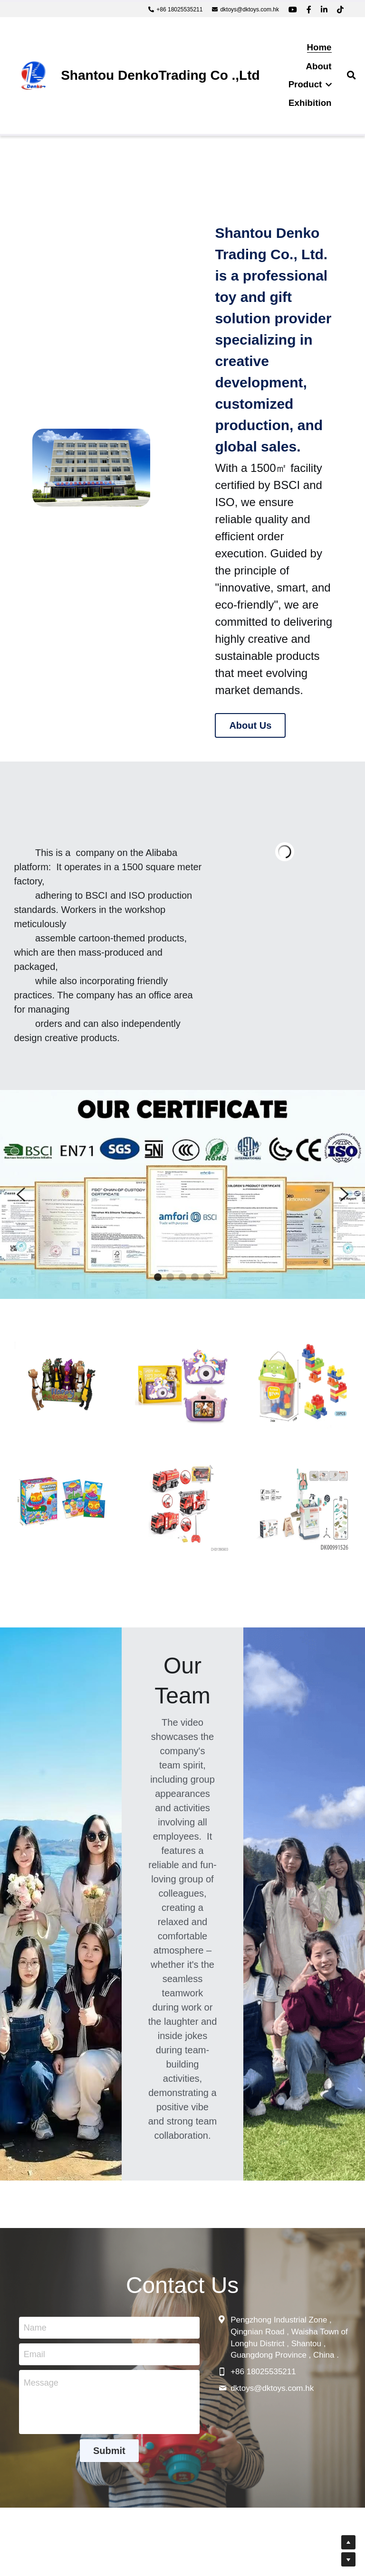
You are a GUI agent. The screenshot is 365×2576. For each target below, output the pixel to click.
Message (41, 2383)
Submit (109, 2450)
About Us (250, 725)
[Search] (351, 75)
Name (35, 2327)
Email (34, 2354)
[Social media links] (292, 9)
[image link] (33, 75)
